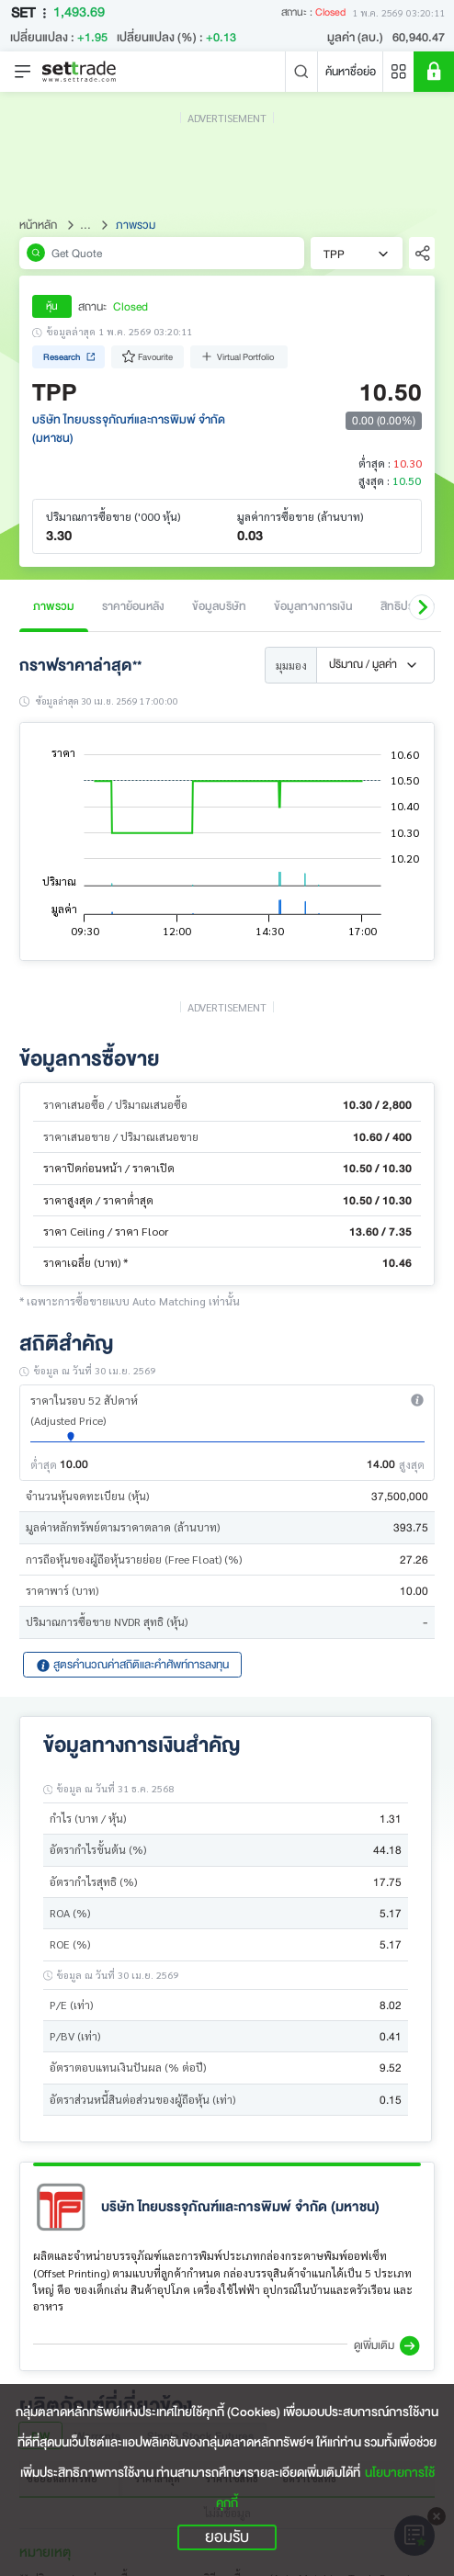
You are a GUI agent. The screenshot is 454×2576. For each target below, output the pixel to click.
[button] (422, 607)
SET (32, 13)
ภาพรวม (53, 606)
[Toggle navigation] (23, 72)
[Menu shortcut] (398, 71)
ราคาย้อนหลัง (133, 606)
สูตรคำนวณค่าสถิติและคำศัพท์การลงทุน (132, 1664)
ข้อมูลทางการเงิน (313, 606)
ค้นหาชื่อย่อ (350, 71)
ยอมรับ (227, 2537)
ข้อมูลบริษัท (219, 606)
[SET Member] (434, 71)
